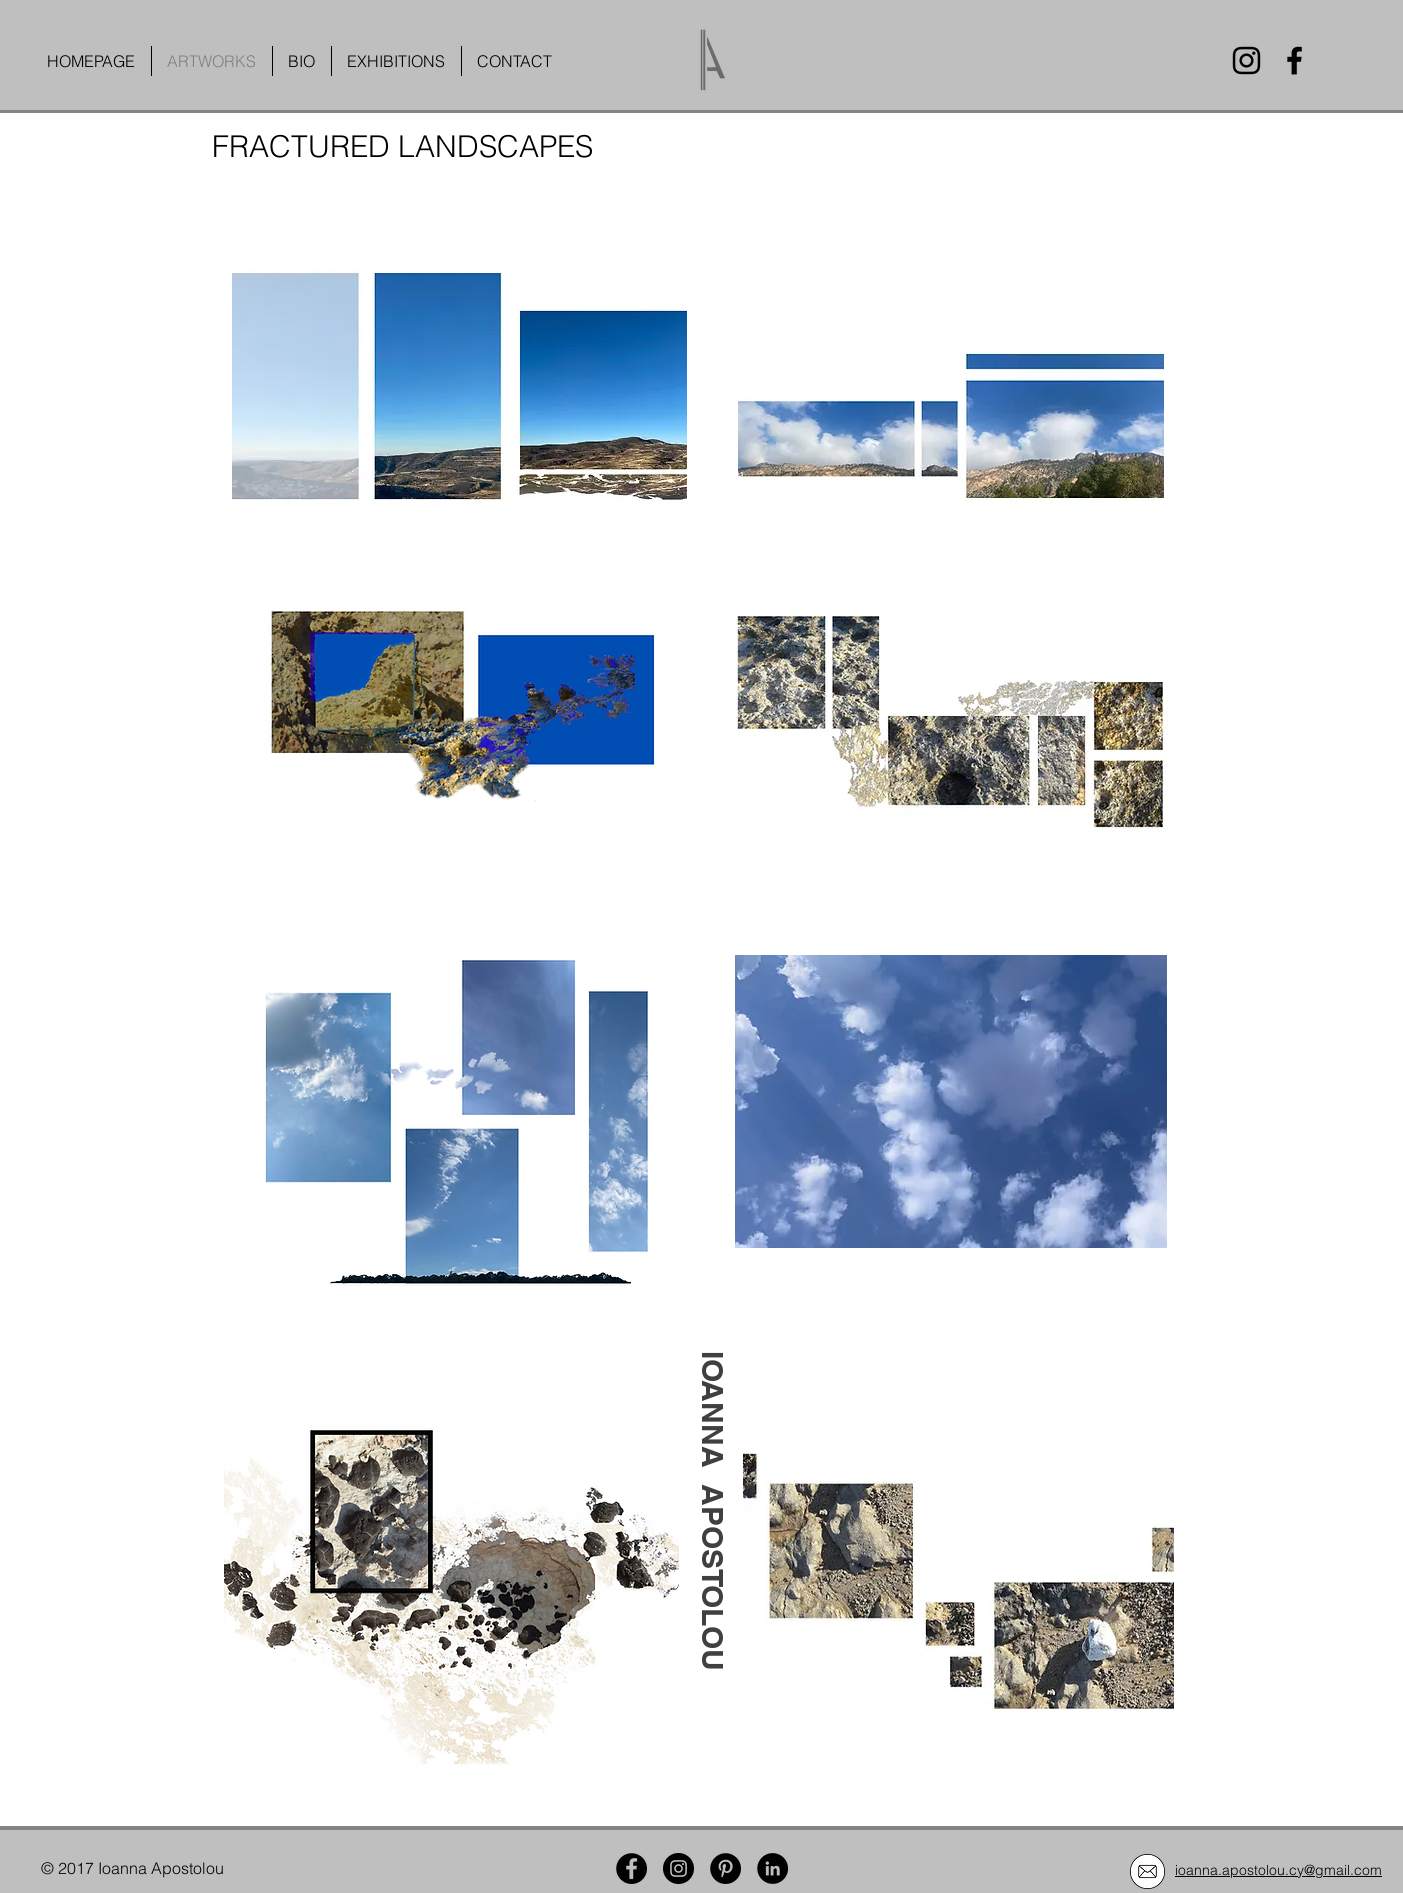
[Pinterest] (725, 1868)
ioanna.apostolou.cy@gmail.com (1278, 1870)
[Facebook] (1294, 60)
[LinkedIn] (772, 1868)
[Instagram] (1246, 60)
